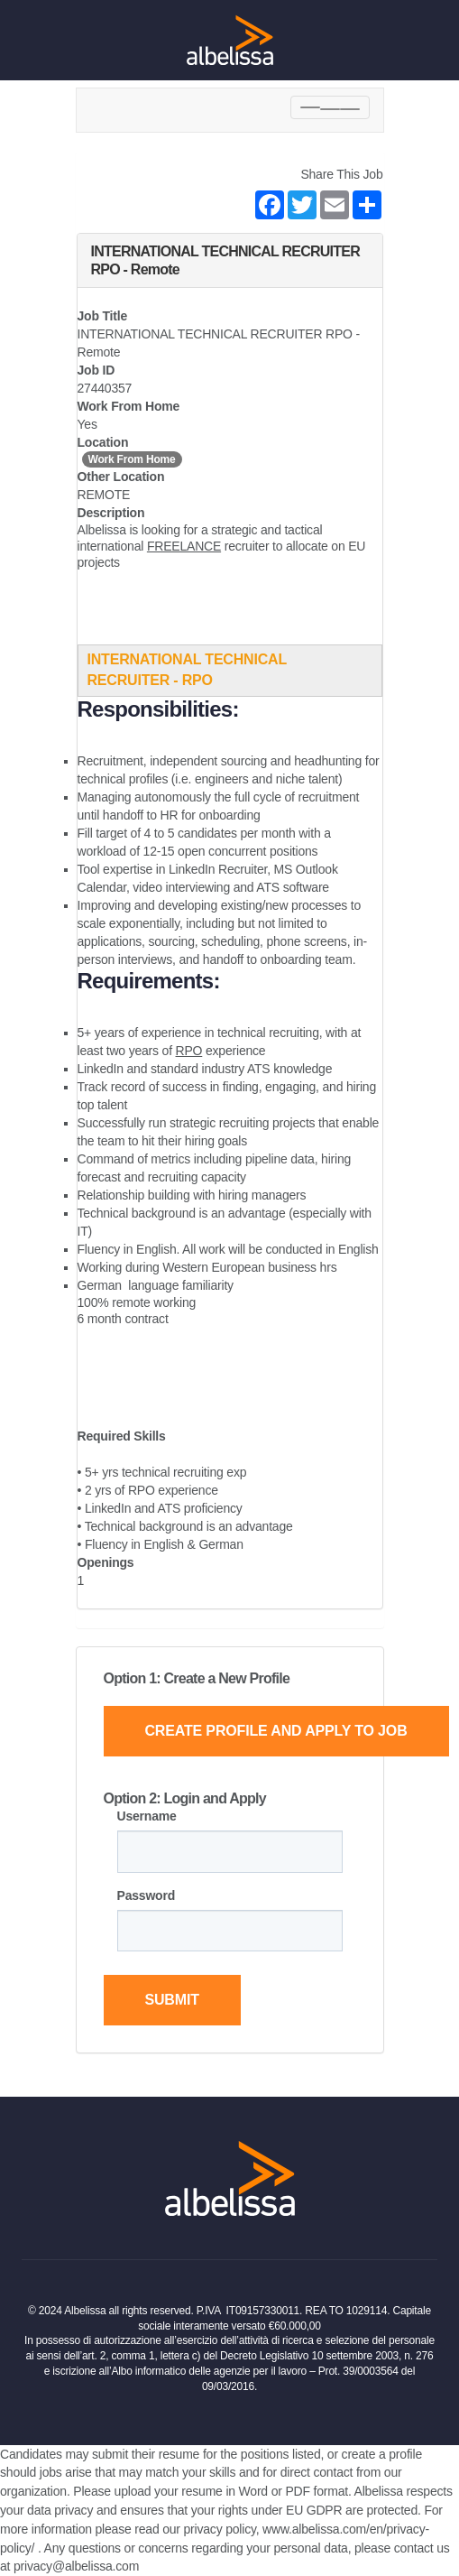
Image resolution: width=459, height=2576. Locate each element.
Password (146, 1895)
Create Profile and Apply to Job (275, 1730)
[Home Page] (230, 39)
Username (147, 1816)
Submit (171, 1999)
